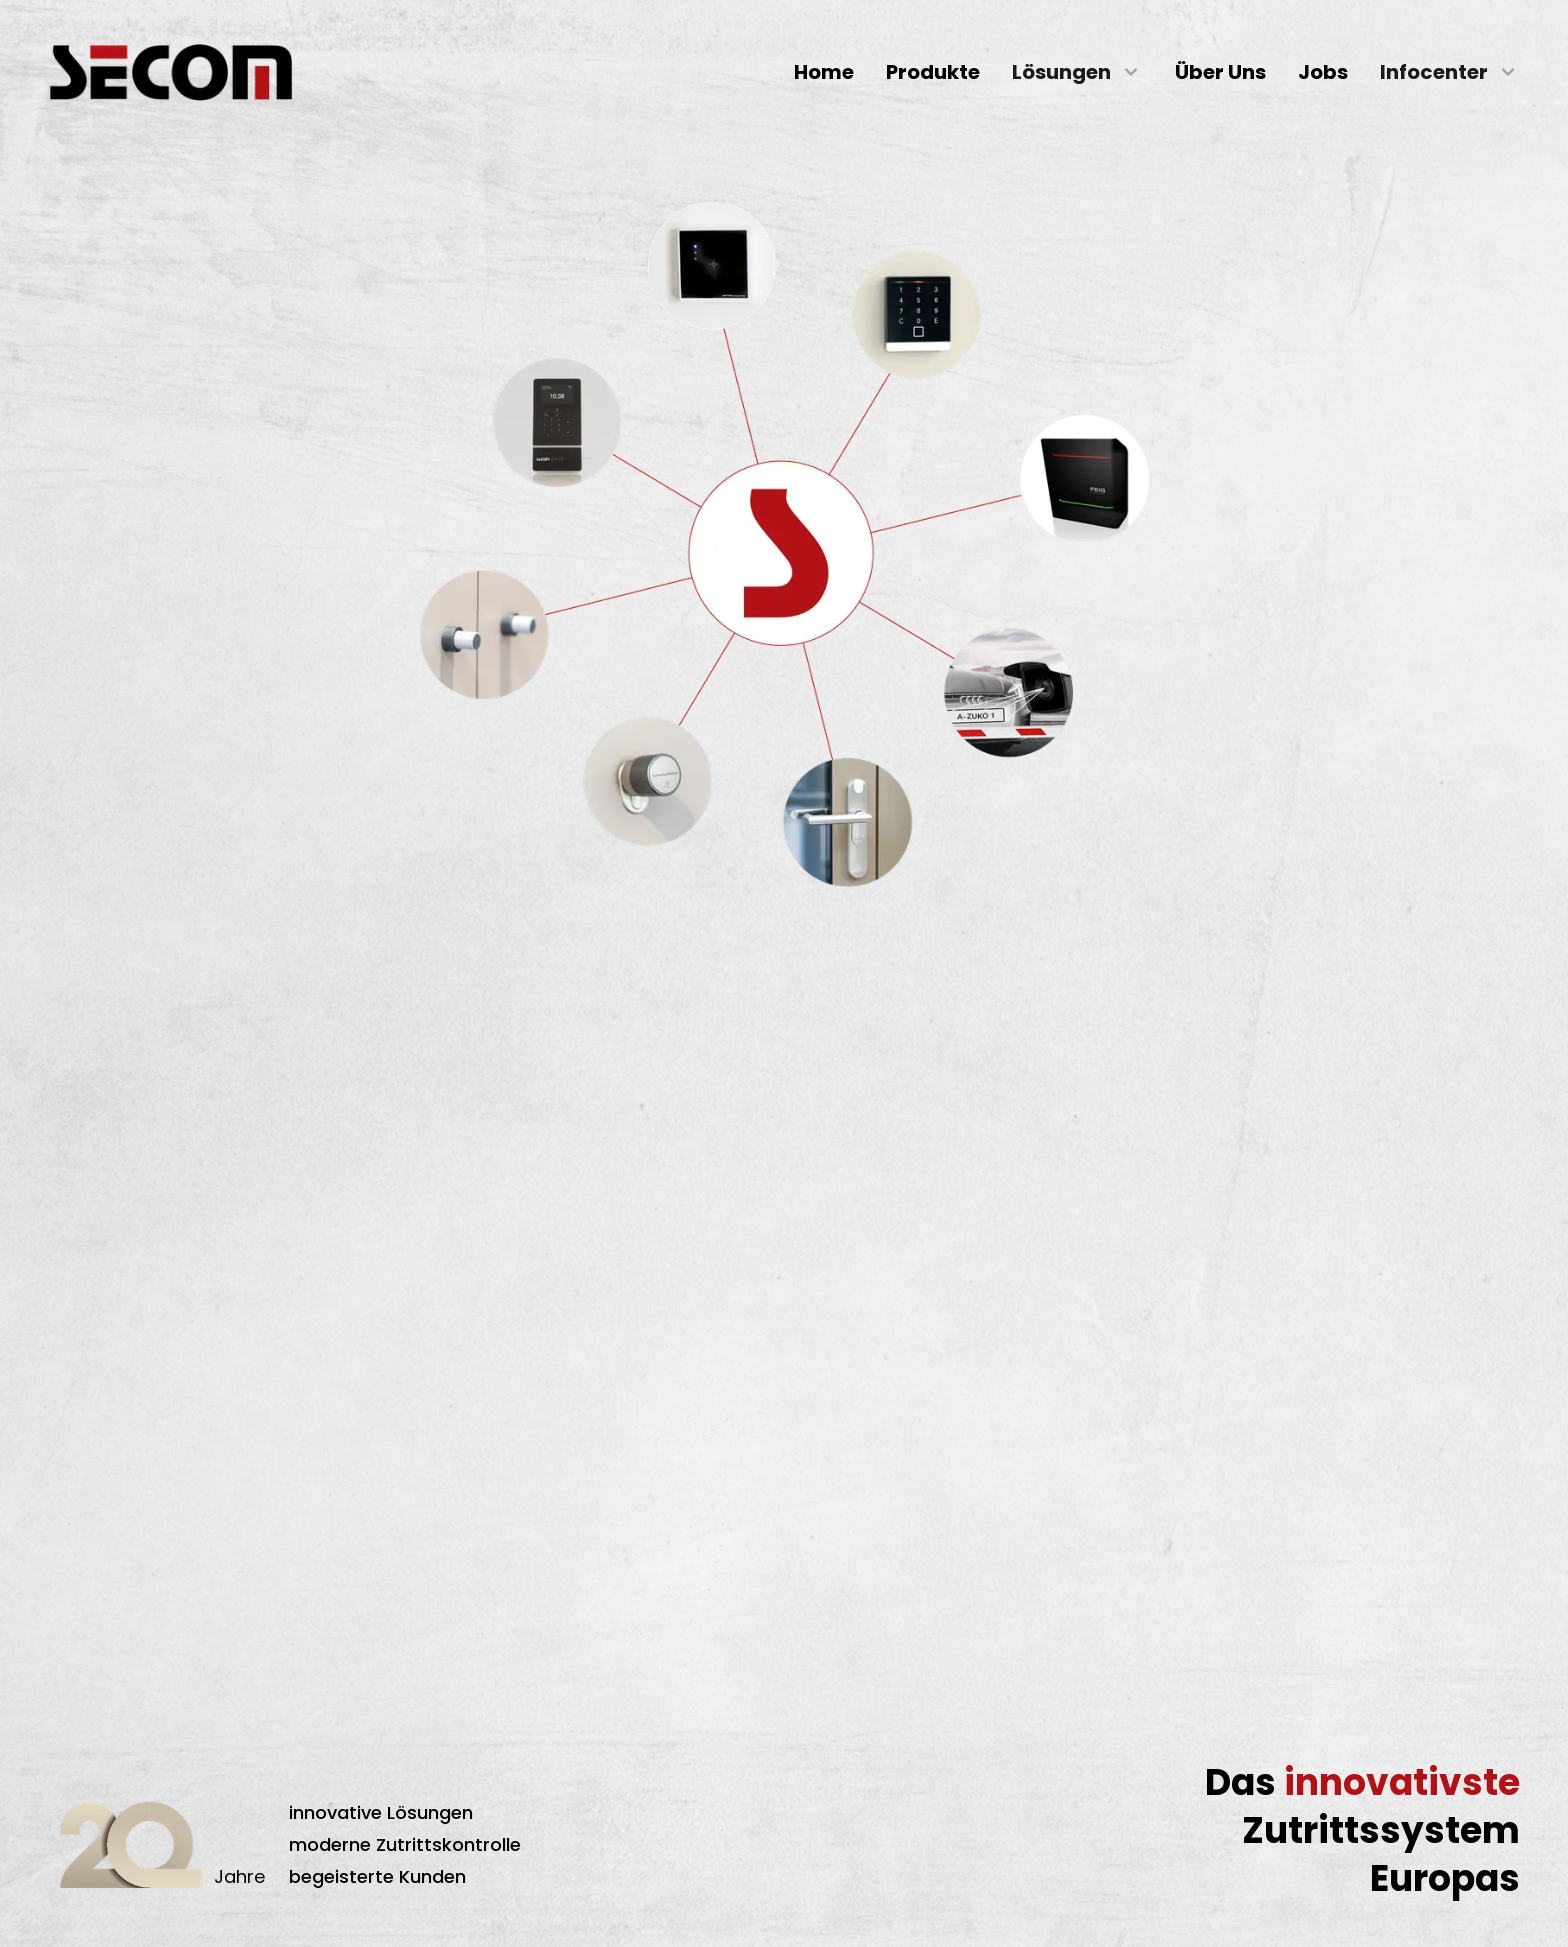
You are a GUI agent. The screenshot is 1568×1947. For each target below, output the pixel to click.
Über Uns (1220, 72)
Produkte (933, 72)
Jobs (1323, 72)
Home (824, 72)
